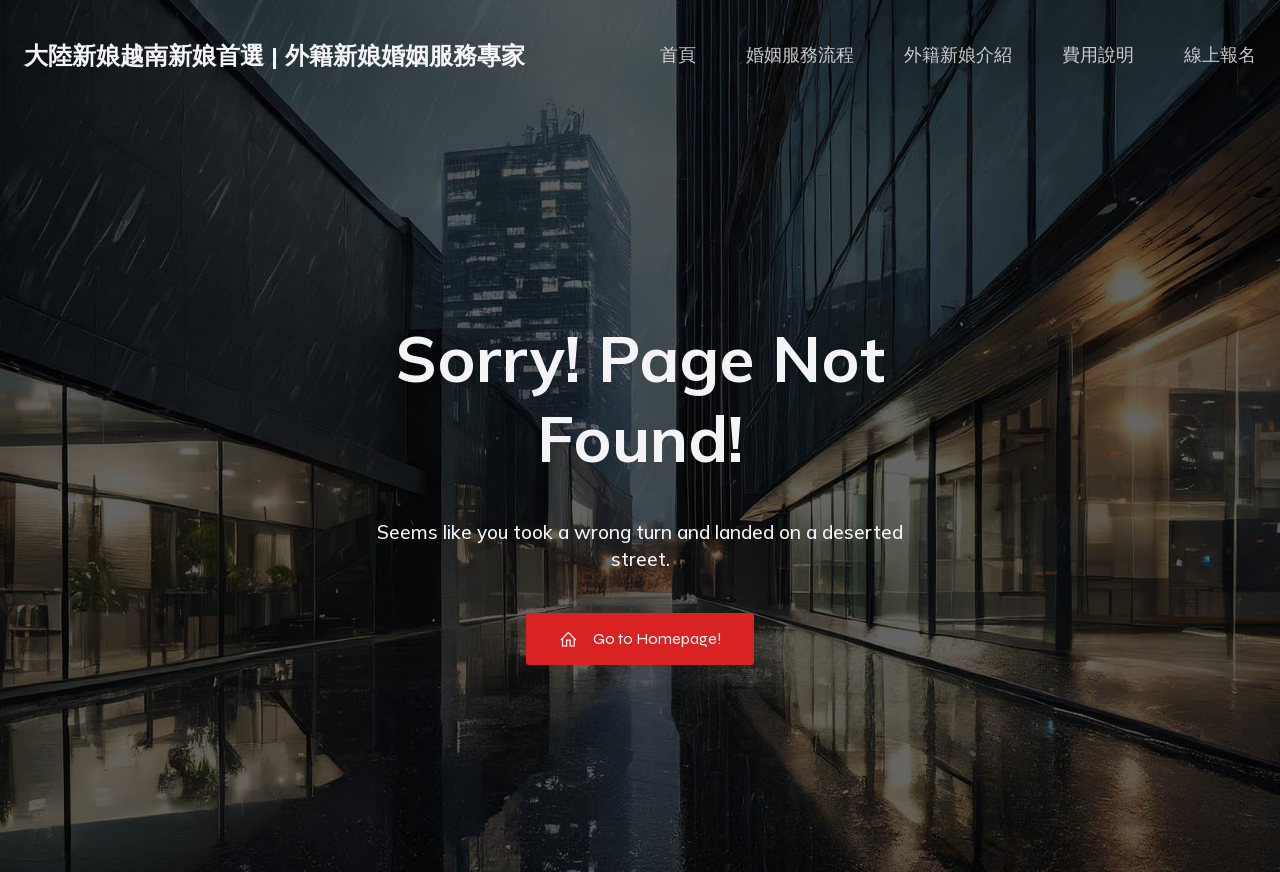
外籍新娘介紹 (958, 55)
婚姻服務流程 (800, 55)
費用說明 (1098, 55)
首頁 (678, 55)
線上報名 (1220, 55)
